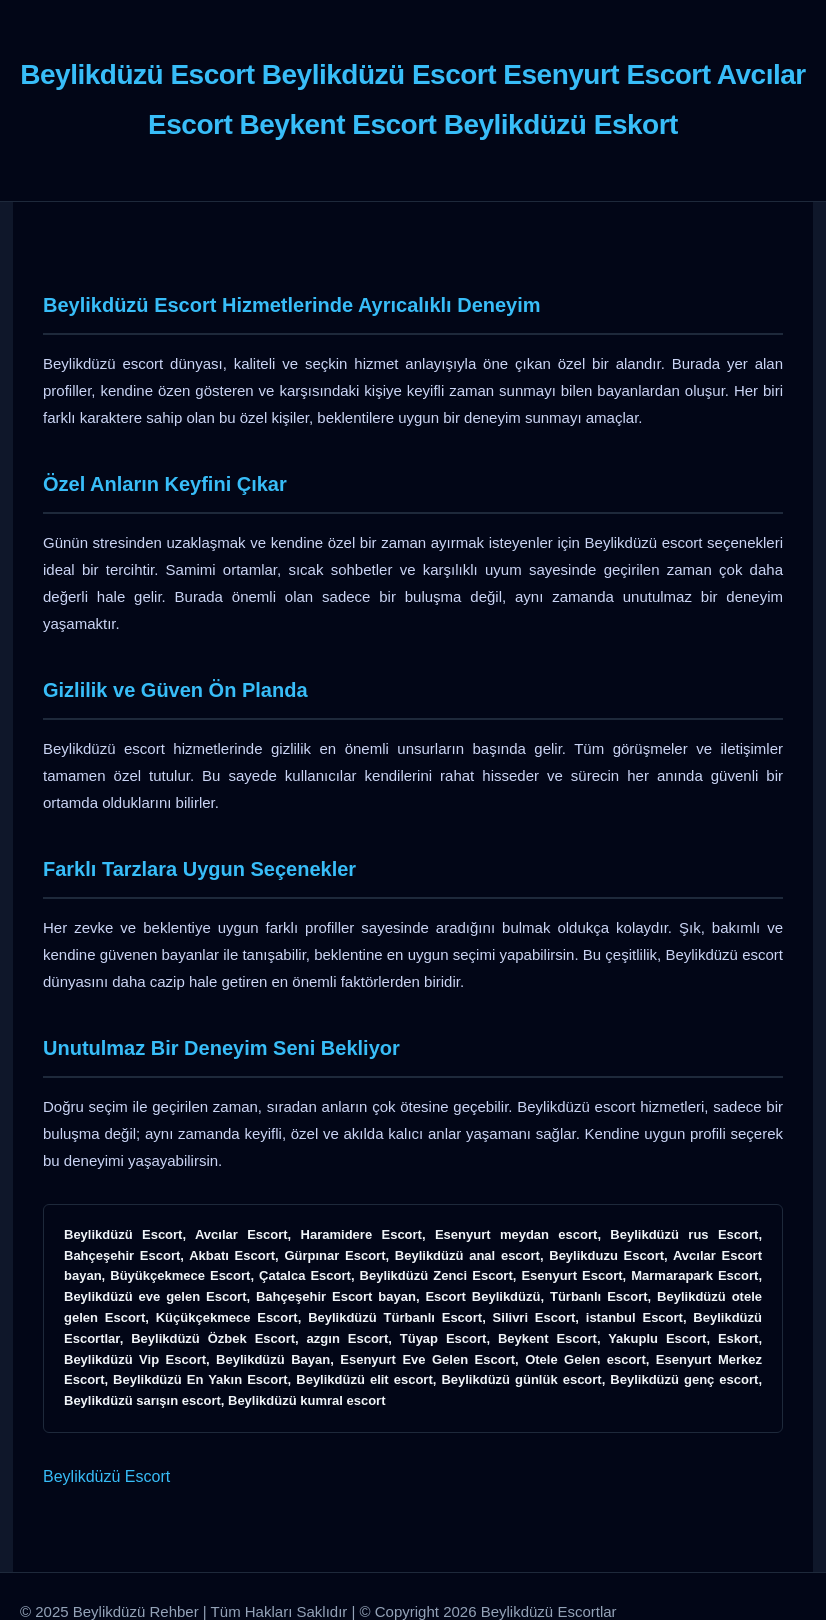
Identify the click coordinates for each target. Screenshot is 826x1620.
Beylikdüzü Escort (106, 1476)
